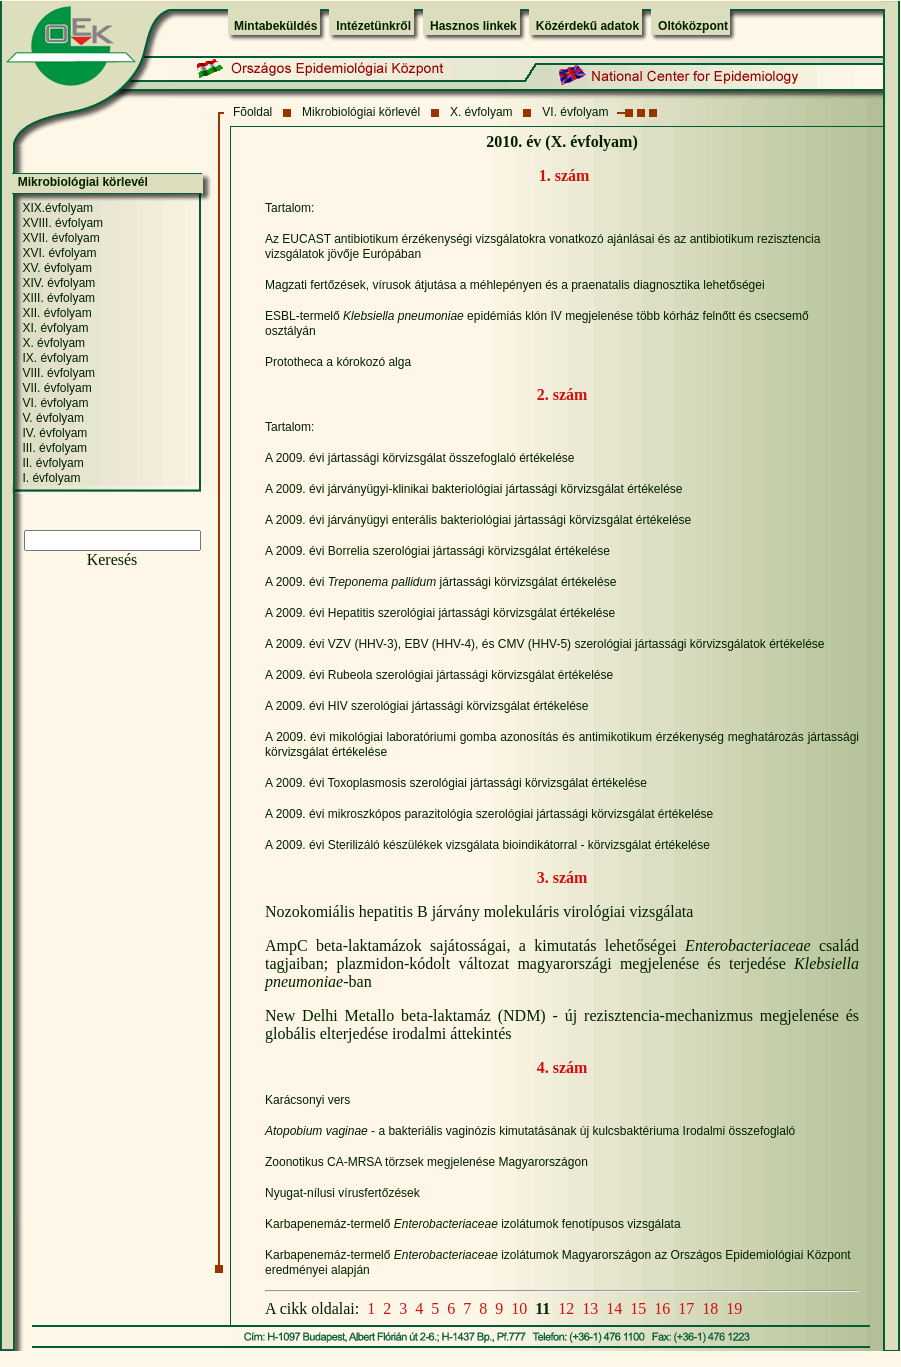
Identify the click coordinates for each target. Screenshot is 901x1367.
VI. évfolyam (575, 112)
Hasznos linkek (473, 26)
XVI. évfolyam (59, 253)
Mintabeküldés (275, 26)
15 (638, 1308)
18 (710, 1308)
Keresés (112, 559)
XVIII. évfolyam (62, 223)
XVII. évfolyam (60, 238)
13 (590, 1308)
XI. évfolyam (55, 328)
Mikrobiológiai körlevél (361, 112)
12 (566, 1308)
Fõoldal (252, 112)
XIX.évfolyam (57, 208)
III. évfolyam (54, 448)
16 (662, 1308)
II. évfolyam (52, 463)
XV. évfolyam (57, 268)
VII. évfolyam (56, 388)
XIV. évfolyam (58, 283)
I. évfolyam (51, 478)
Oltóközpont (693, 26)
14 (614, 1308)
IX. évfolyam (55, 358)
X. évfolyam (481, 112)
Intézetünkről (373, 26)
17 (686, 1308)
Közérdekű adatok (587, 26)
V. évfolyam (53, 418)
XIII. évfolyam (58, 298)
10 (519, 1308)
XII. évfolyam (56, 313)
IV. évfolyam (54, 433)
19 (734, 1308)
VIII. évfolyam (58, 373)
